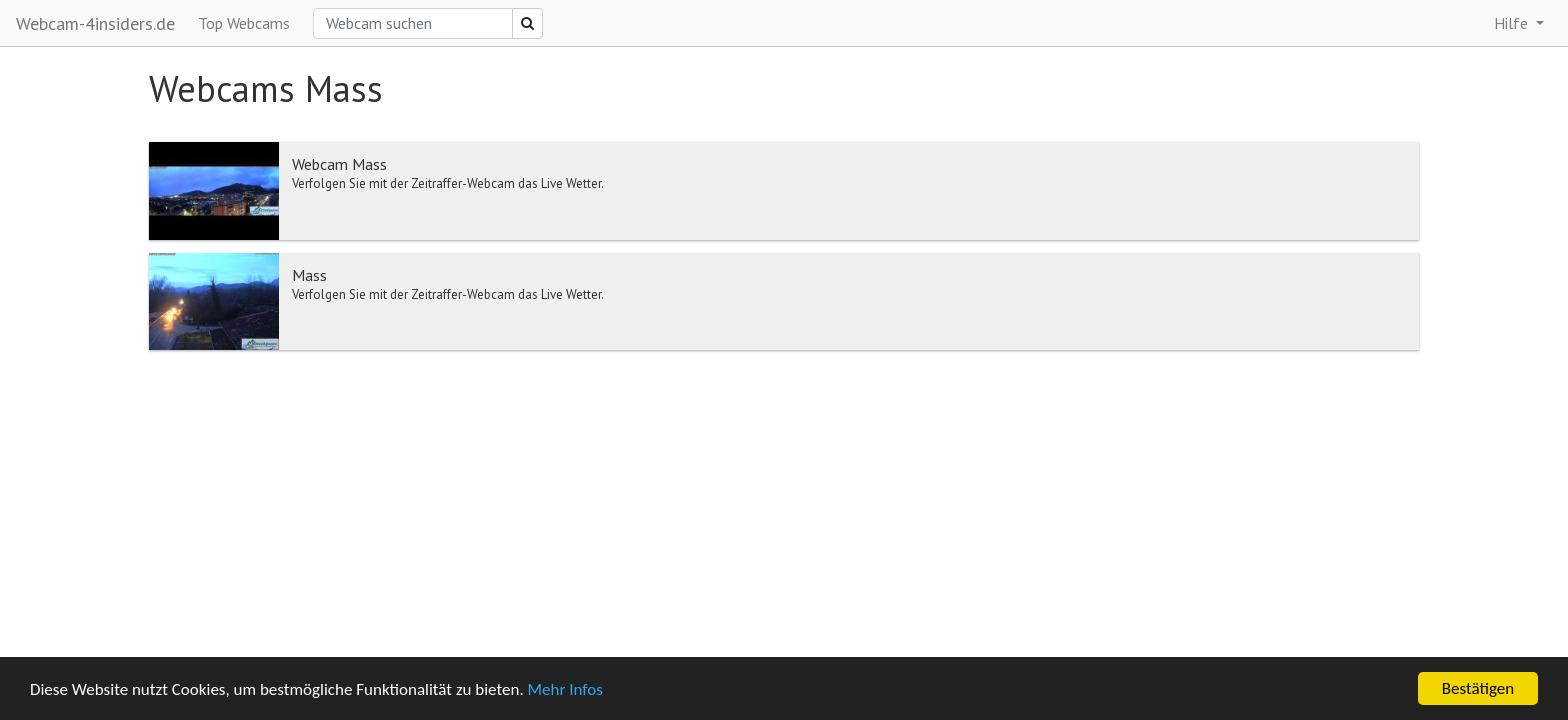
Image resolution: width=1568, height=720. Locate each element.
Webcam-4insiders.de (95, 23)
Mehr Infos (565, 689)
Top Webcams (244, 23)
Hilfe (1513, 23)
